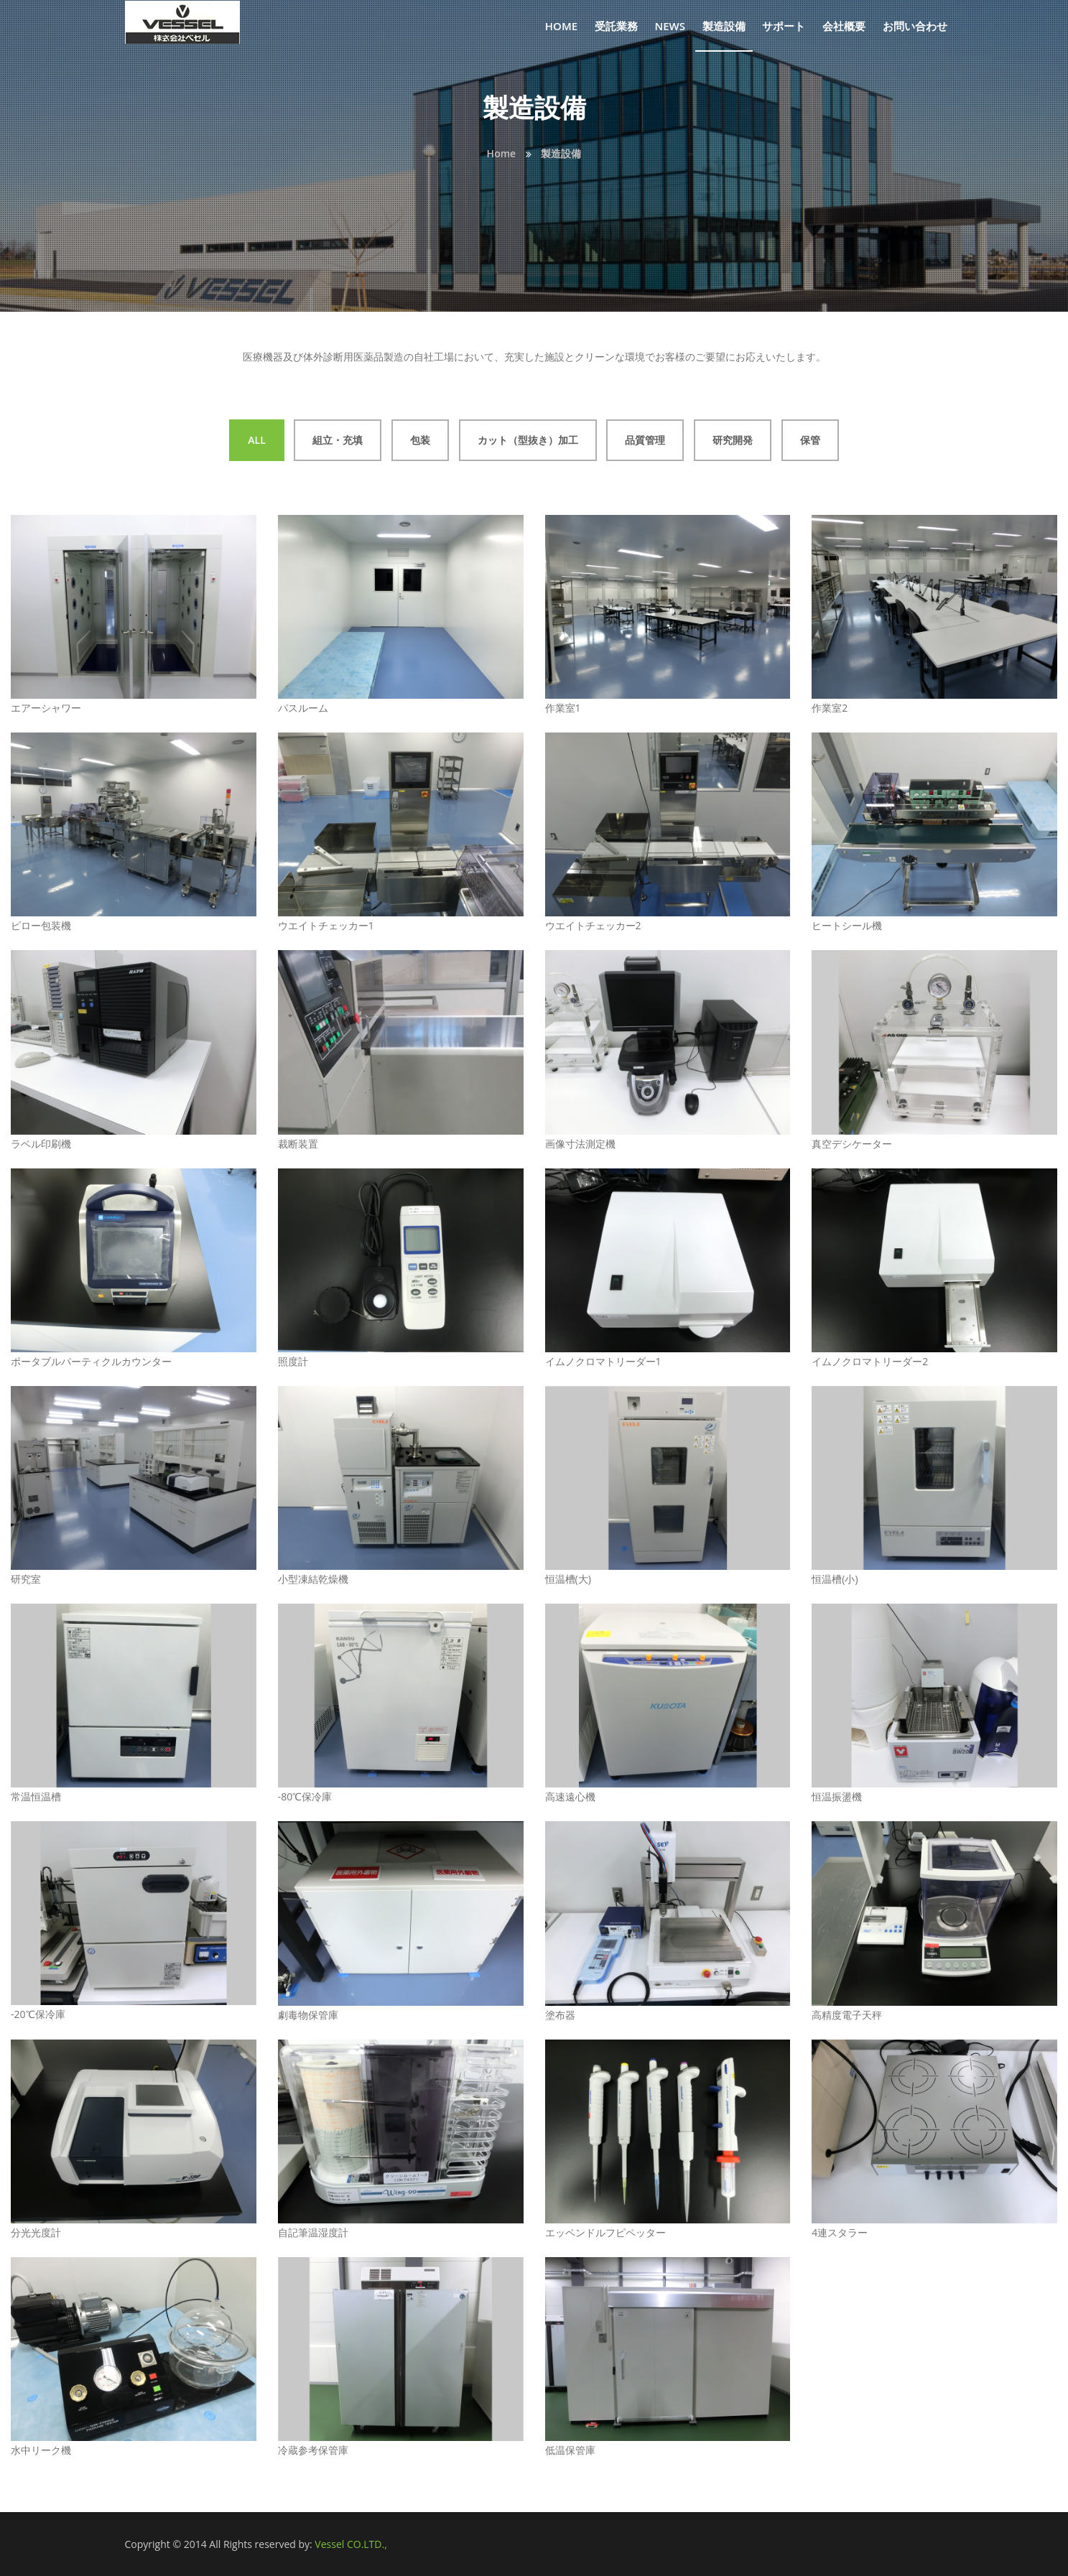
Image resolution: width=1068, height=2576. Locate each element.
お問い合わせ (915, 26)
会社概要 (843, 26)
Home (561, 26)
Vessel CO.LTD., (350, 2544)
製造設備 (724, 26)
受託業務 (616, 26)
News (669, 26)
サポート (783, 26)
